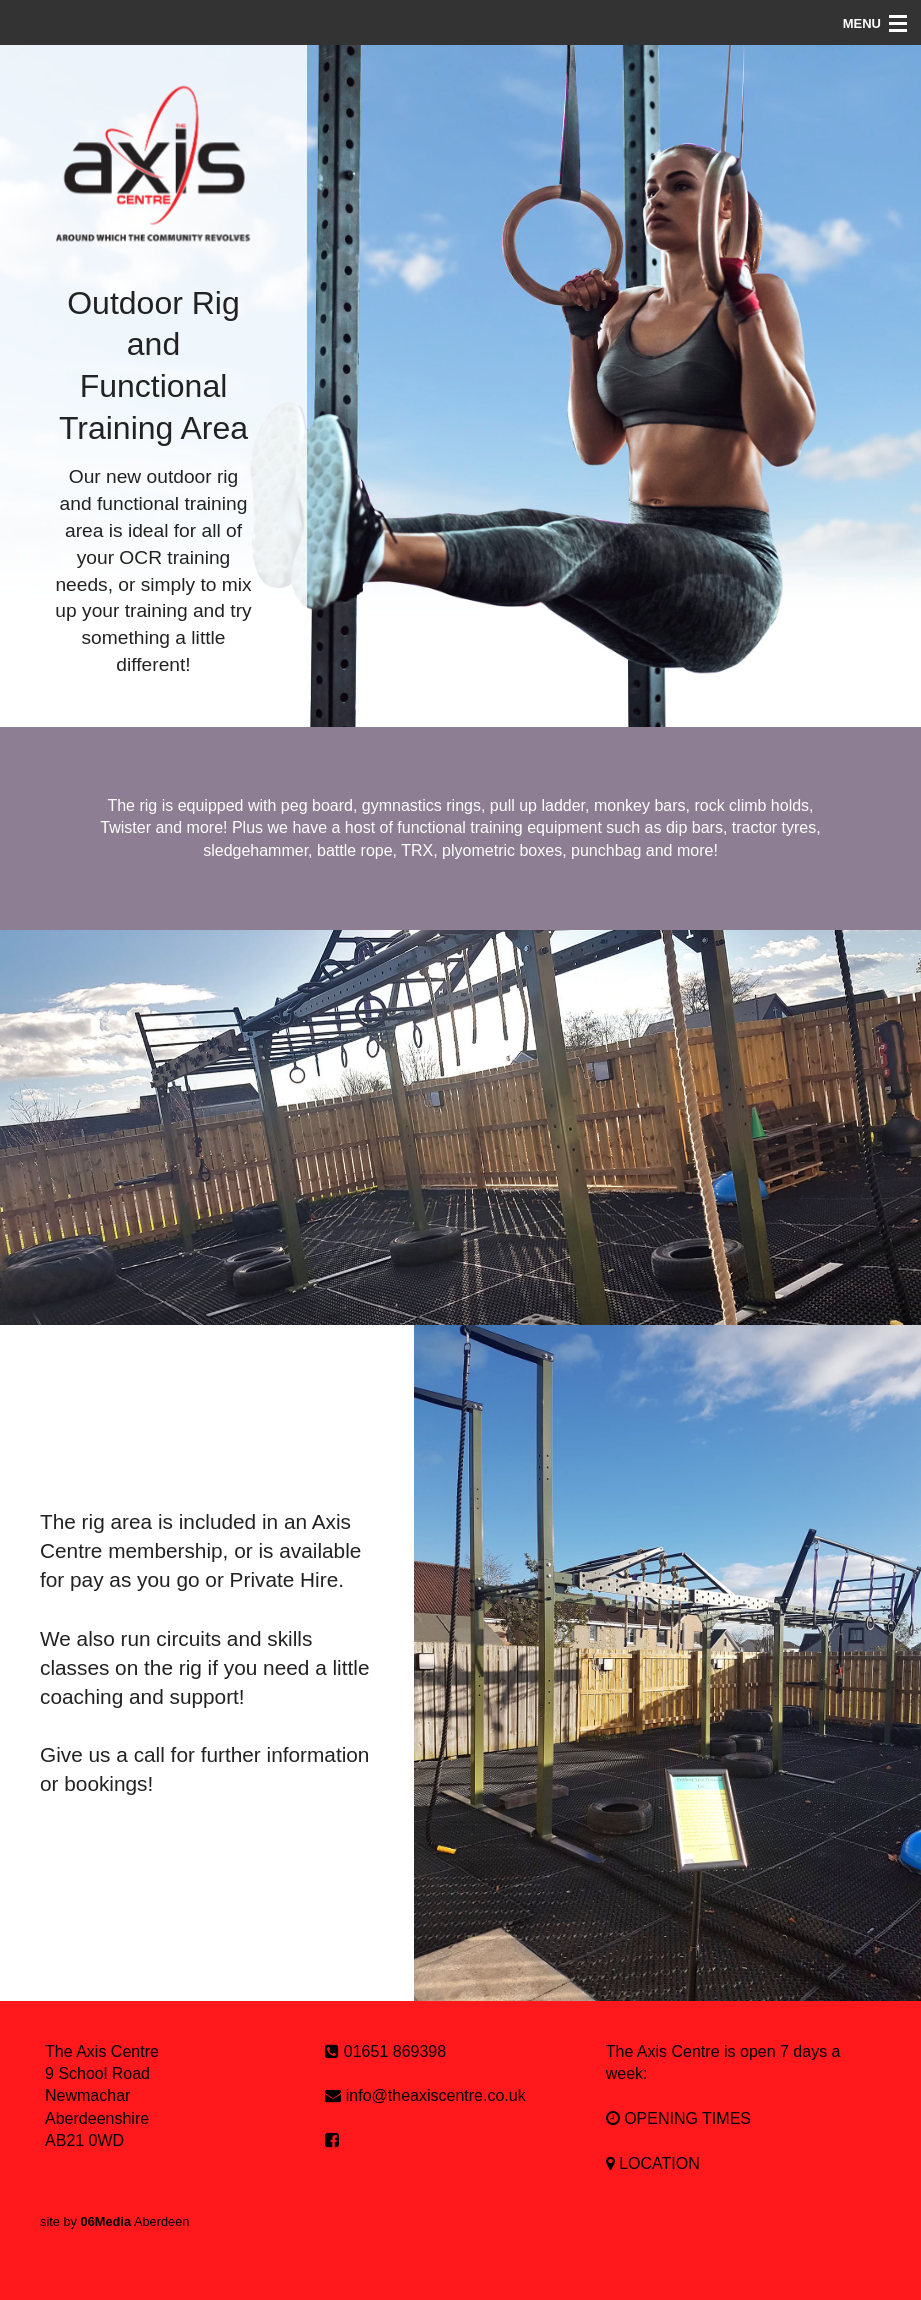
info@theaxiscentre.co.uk (436, 2095)
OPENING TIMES (678, 2118)
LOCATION (653, 2163)
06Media (106, 2221)
